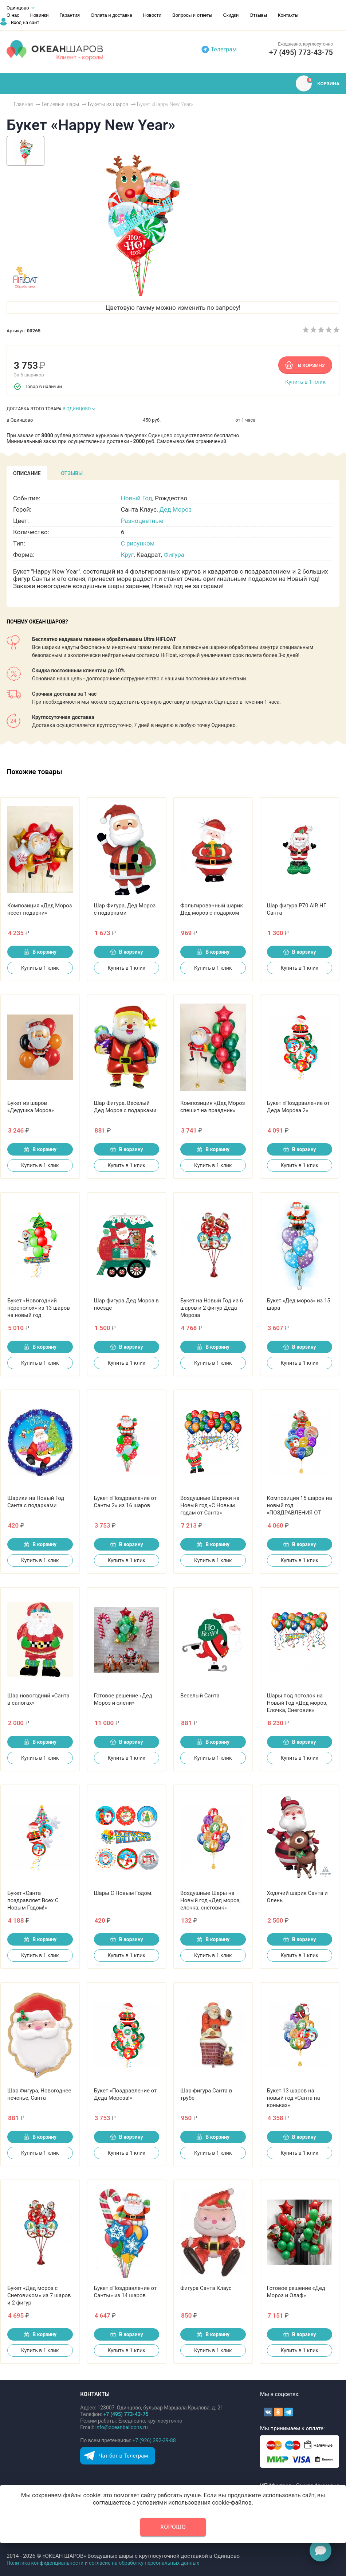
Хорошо (173, 2527)
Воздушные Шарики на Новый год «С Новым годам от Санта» (209, 1505)
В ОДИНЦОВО (77, 408)
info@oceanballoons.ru (121, 2427)
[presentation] (27, 473)
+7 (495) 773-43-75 (301, 52)
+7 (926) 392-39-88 (154, 2440)
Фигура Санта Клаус (206, 2288)
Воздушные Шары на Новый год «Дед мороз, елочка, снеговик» (210, 1900)
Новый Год (136, 498)
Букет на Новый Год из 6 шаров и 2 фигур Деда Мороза (211, 1307)
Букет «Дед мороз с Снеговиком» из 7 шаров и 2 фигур (39, 2295)
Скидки (231, 15)
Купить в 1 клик (305, 382)
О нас (13, 15)
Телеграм (224, 49)
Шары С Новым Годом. (123, 1893)
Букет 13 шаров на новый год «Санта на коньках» (293, 2097)
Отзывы (258, 15)
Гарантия (70, 15)
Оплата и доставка (111, 15)
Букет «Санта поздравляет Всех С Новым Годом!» (33, 1900)
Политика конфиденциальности (45, 2563)
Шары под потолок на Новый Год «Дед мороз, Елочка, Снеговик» (297, 1702)
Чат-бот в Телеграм (123, 2455)
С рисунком (138, 543)
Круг (127, 554)
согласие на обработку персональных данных (144, 2563)
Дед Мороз (176, 509)
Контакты (288, 15)
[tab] (27, 473)
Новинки (39, 15)
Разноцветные (142, 520)
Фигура (174, 554)
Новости (152, 15)
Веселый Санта (200, 1695)
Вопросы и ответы (192, 15)
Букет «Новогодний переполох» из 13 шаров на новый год (38, 1307)
